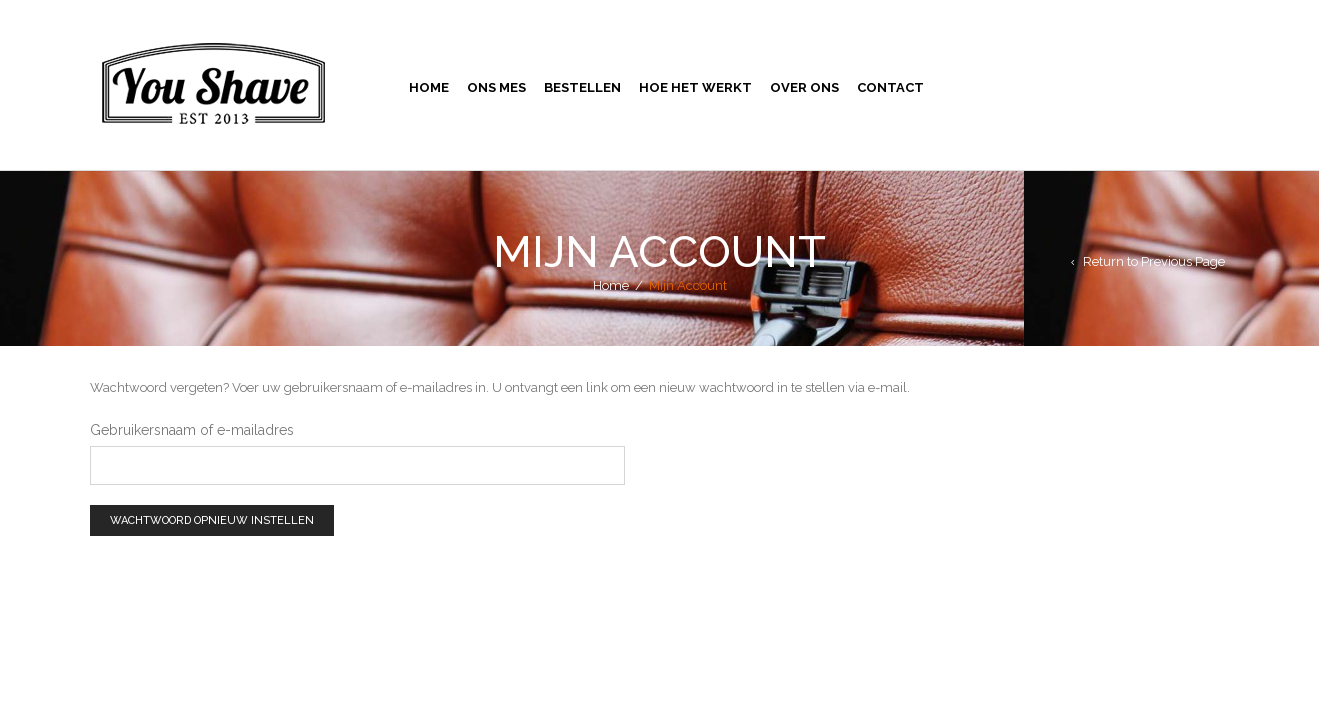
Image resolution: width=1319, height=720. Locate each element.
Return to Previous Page (1154, 261)
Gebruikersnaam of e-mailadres (192, 430)
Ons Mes (496, 87)
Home (429, 87)
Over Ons (804, 87)
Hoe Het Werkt (695, 87)
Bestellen (582, 87)
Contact (890, 87)
